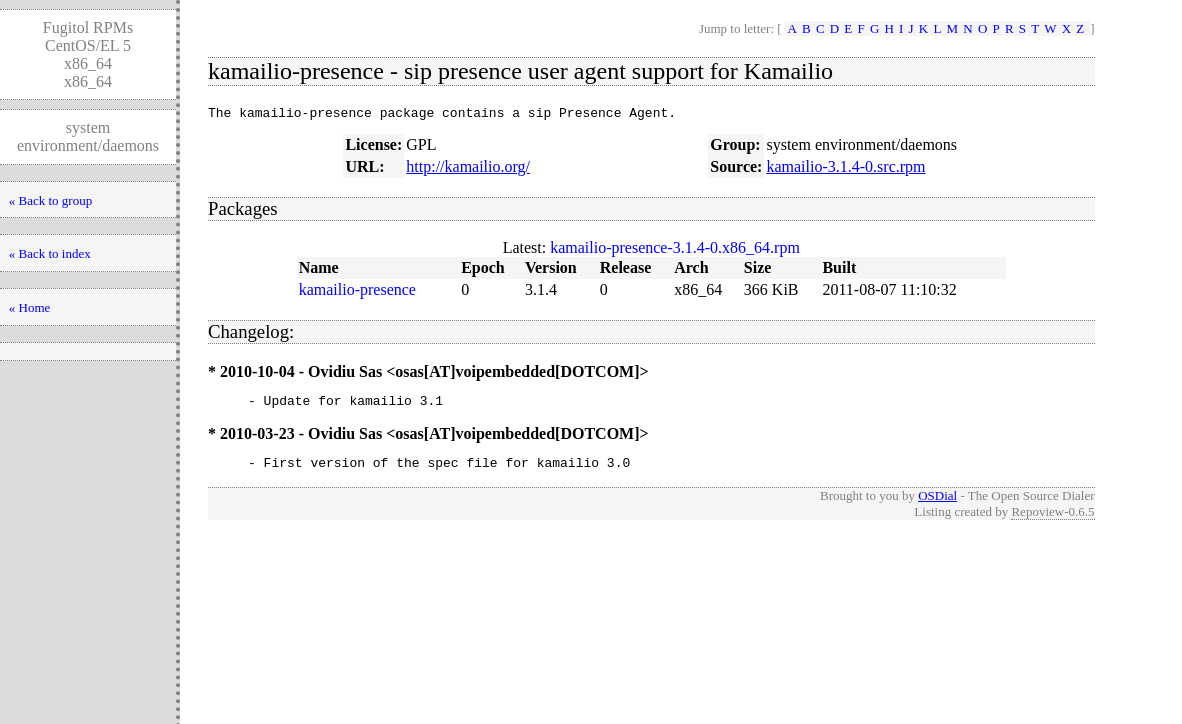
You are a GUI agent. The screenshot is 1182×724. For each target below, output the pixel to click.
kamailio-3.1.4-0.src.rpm (845, 169)
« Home (30, 307)
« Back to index (50, 253)
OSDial (937, 504)
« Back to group (50, 200)
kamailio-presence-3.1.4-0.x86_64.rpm (675, 250)
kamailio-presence (357, 292)
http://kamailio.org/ (468, 169)
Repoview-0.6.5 (1052, 520)
